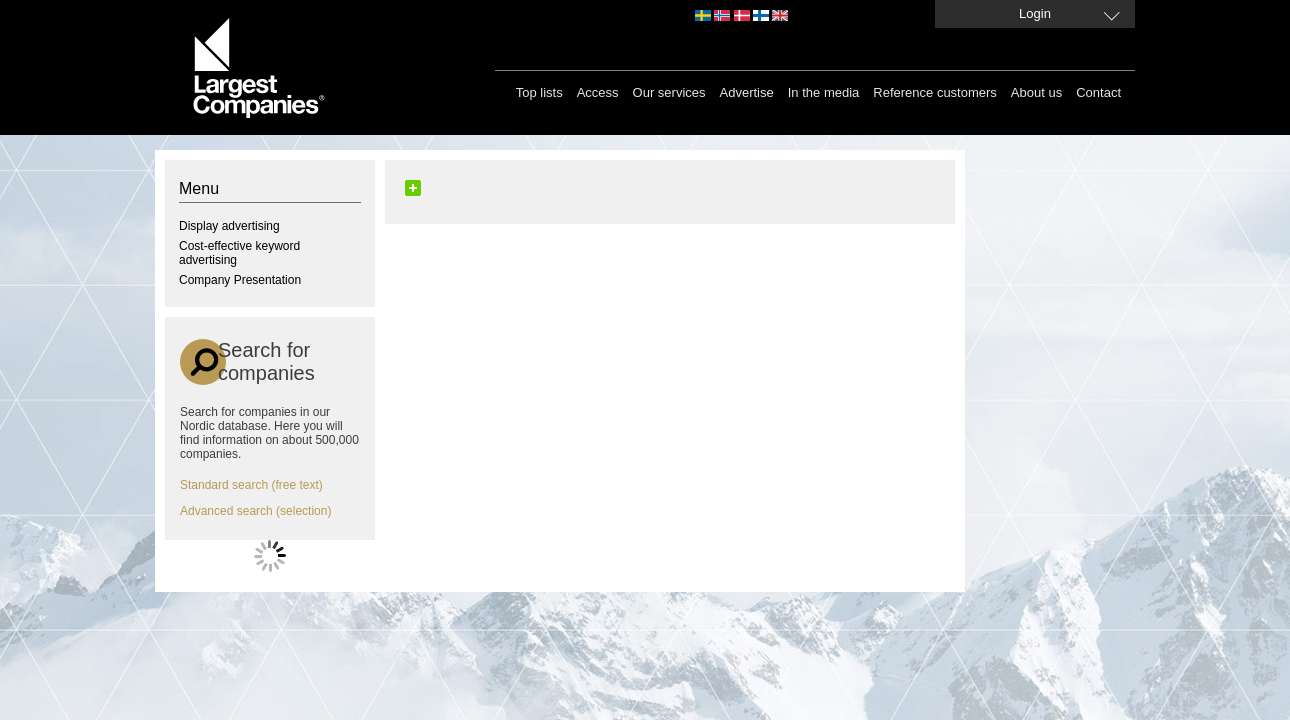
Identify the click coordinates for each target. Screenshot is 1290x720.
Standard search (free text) (251, 485)
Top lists (539, 92)
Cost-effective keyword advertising (239, 253)
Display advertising (229, 226)
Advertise (747, 92)
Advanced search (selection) (255, 511)
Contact (1098, 92)
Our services (669, 92)
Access (598, 92)
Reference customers (935, 92)
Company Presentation (240, 280)
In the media (824, 92)
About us (1036, 92)
